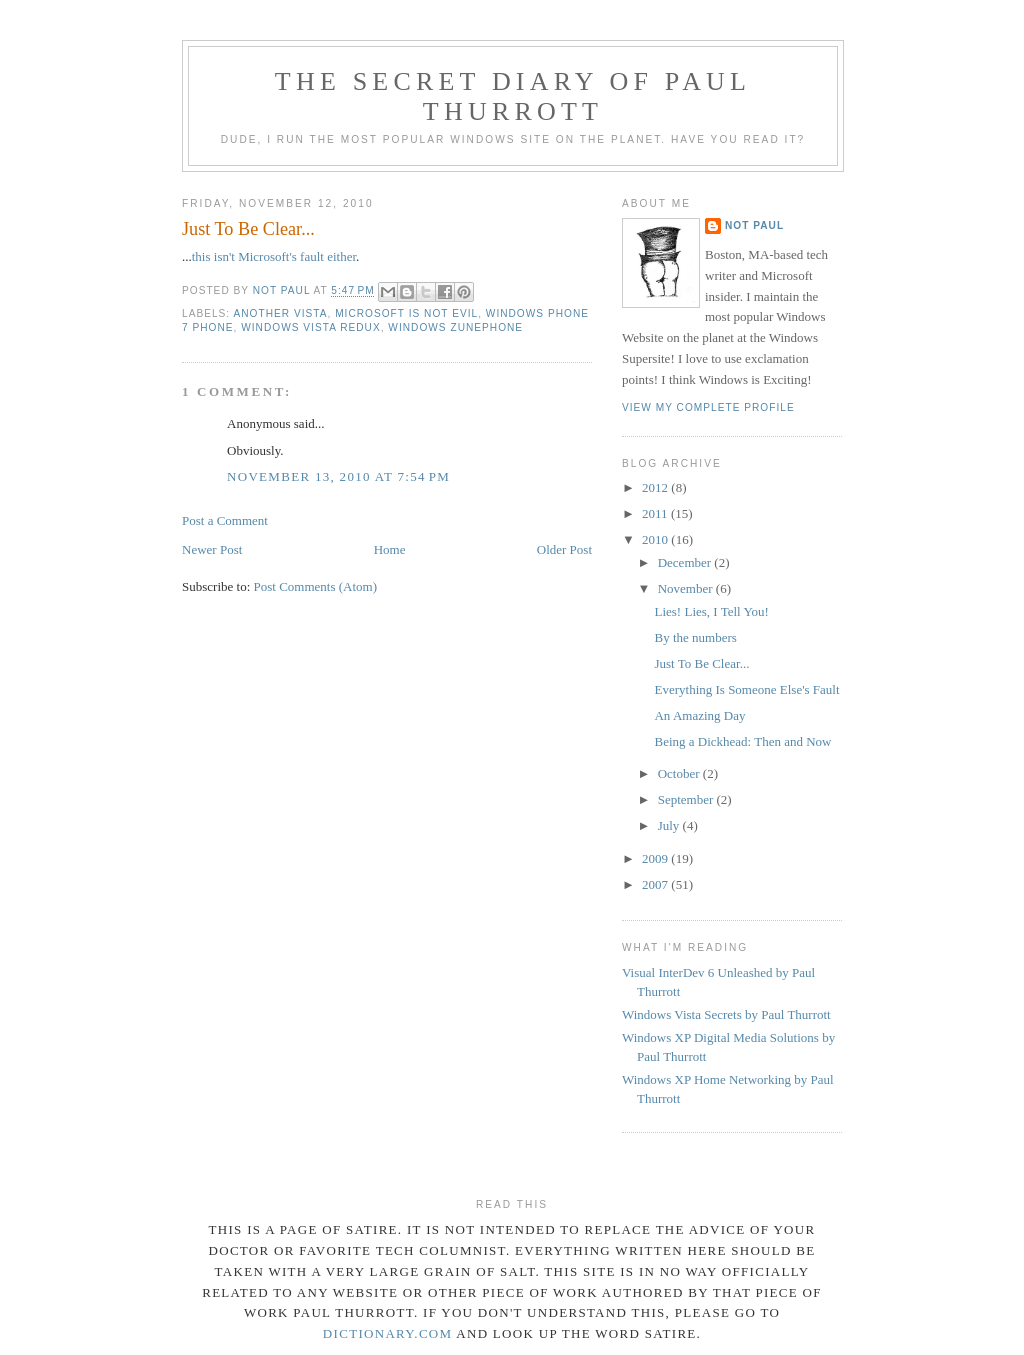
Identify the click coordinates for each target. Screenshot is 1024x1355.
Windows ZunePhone (455, 327)
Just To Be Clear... (701, 663)
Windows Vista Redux (310, 327)
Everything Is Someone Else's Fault (746, 689)
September (687, 799)
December (686, 562)
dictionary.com (388, 1333)
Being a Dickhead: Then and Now (742, 741)
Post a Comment (225, 520)
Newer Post (212, 549)
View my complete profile (708, 407)
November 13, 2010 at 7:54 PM (338, 476)
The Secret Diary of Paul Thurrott (513, 96)
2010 (656, 539)
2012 (656, 487)
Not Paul (754, 225)
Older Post (564, 549)
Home (390, 549)
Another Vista (280, 313)
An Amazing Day (699, 715)
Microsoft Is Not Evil (406, 313)
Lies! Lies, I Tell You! (711, 611)
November (687, 588)
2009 (656, 858)
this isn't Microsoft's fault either (274, 256)
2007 (656, 884)
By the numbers (695, 637)
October (680, 773)
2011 (656, 513)
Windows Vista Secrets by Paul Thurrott (726, 1014)
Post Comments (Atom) (316, 586)
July (670, 825)
